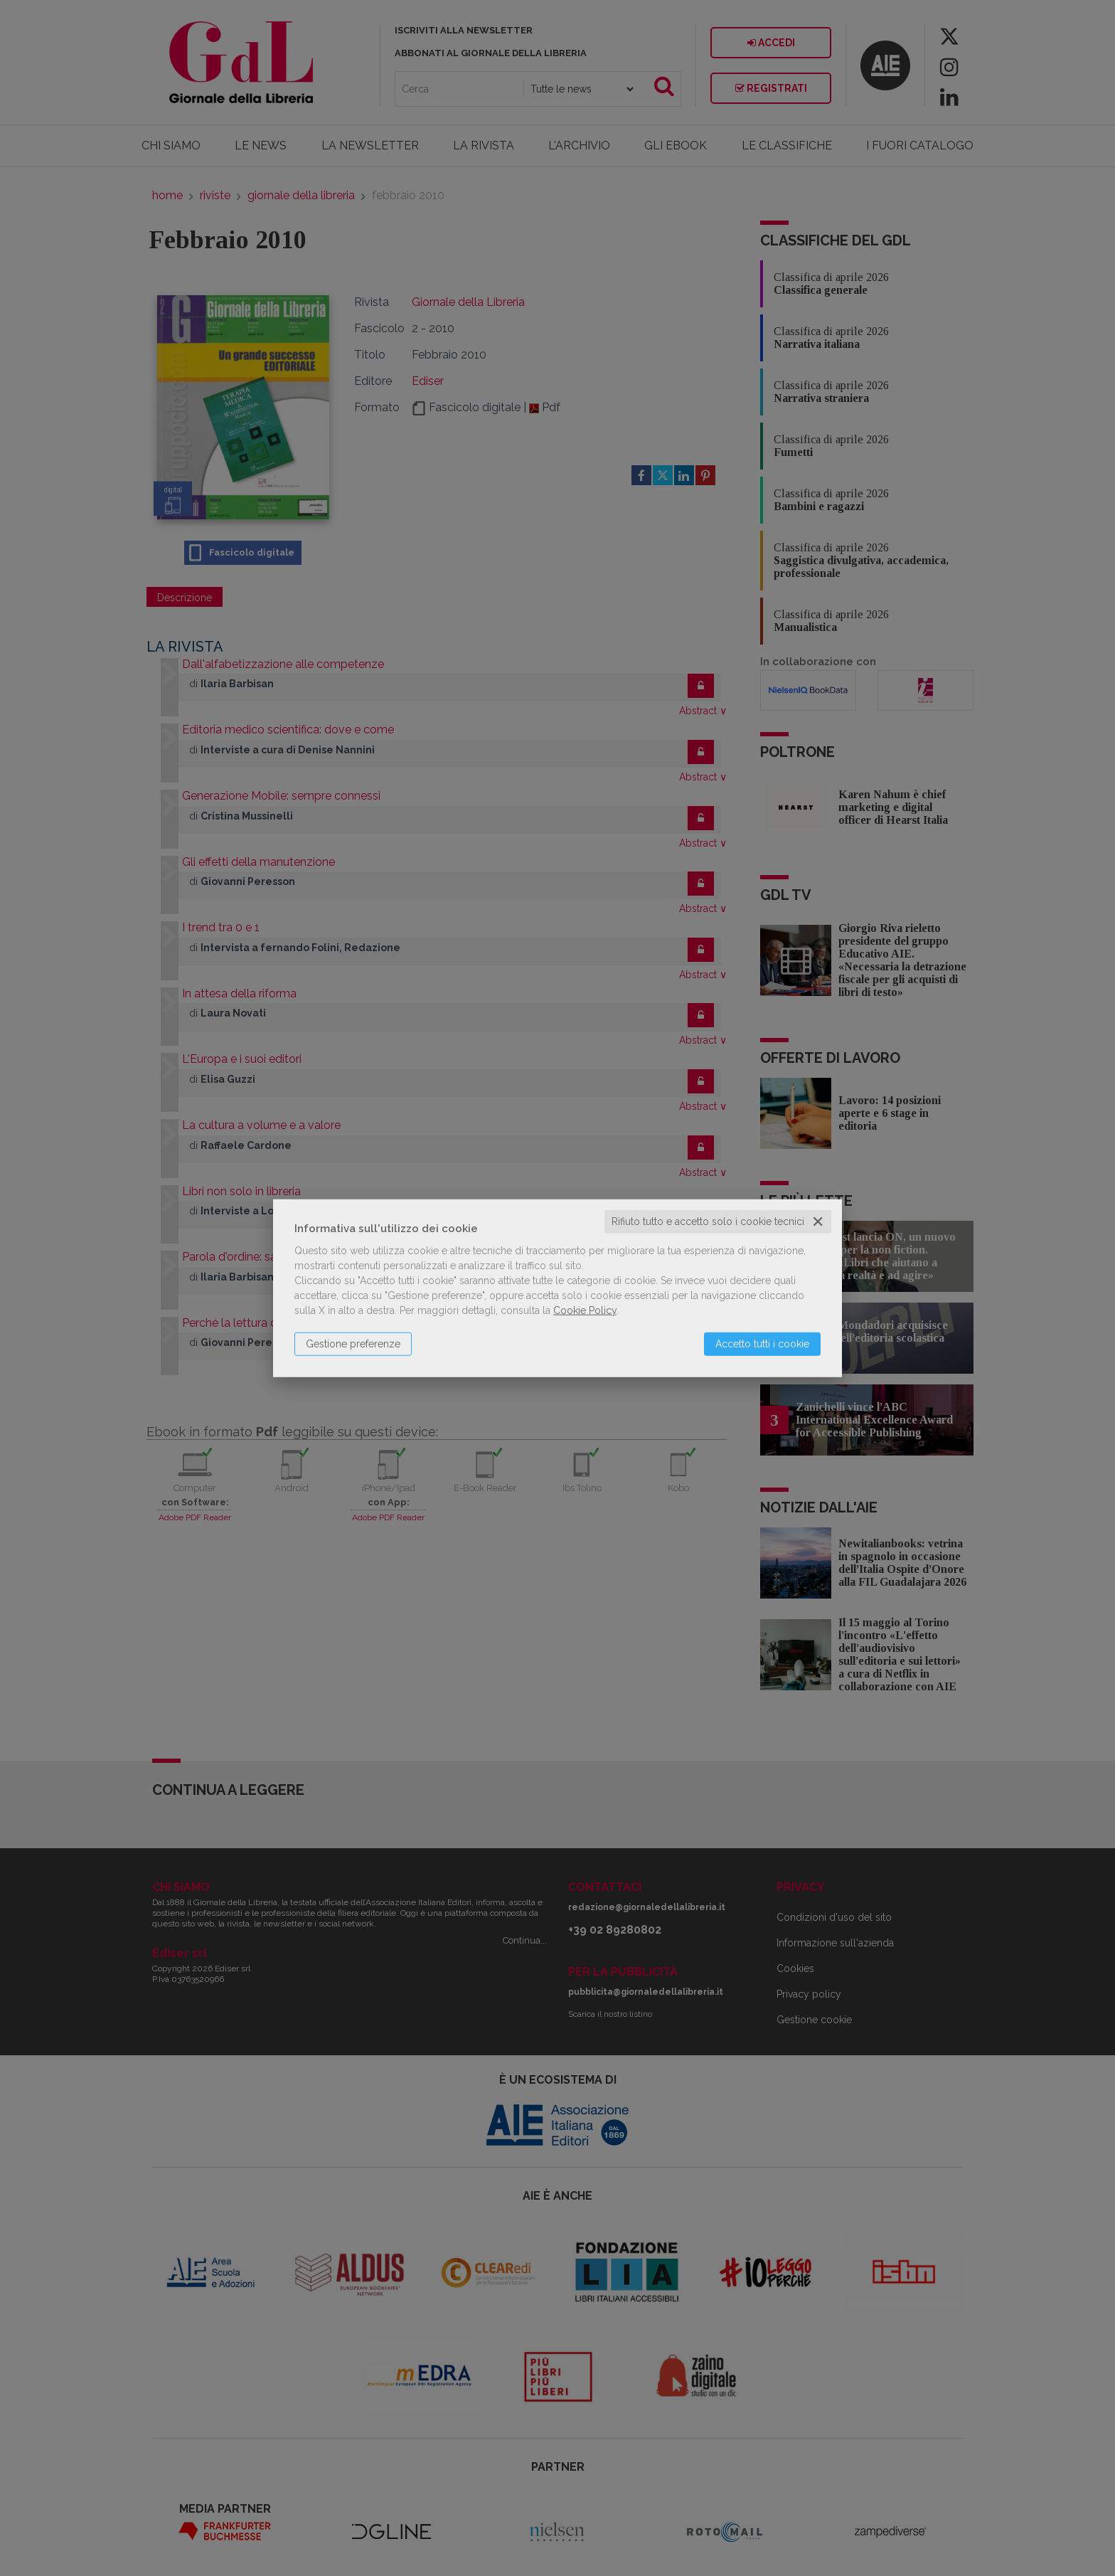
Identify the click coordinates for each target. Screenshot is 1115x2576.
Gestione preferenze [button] (353, 1344)
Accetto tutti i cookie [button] (762, 1344)
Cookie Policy (585, 1310)
